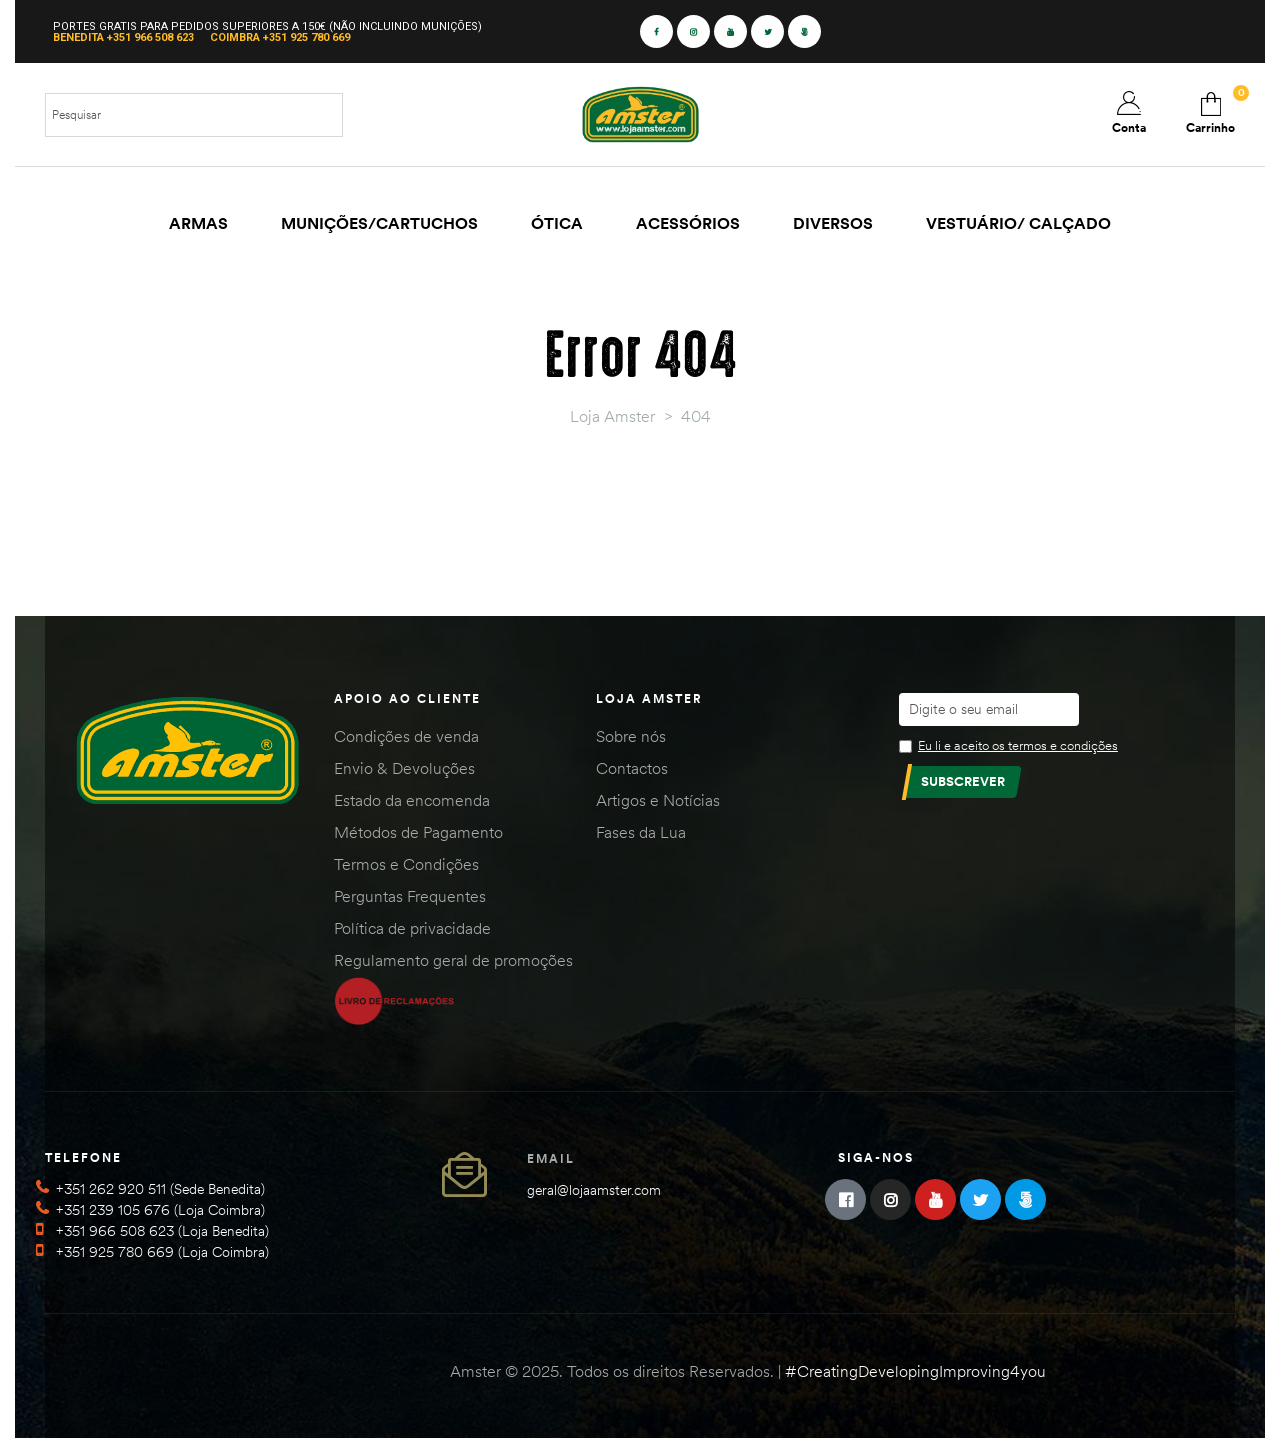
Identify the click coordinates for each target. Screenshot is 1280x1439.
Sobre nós (631, 736)
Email (551, 1158)
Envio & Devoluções (404, 768)
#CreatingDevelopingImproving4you (915, 1371)
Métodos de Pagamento (418, 832)
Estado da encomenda (412, 800)
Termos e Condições (406, 864)
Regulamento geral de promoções (453, 960)
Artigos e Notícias (658, 800)
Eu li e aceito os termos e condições (1018, 745)
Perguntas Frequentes (410, 896)
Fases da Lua (641, 832)
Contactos (632, 768)
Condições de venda (406, 736)
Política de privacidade (412, 928)
